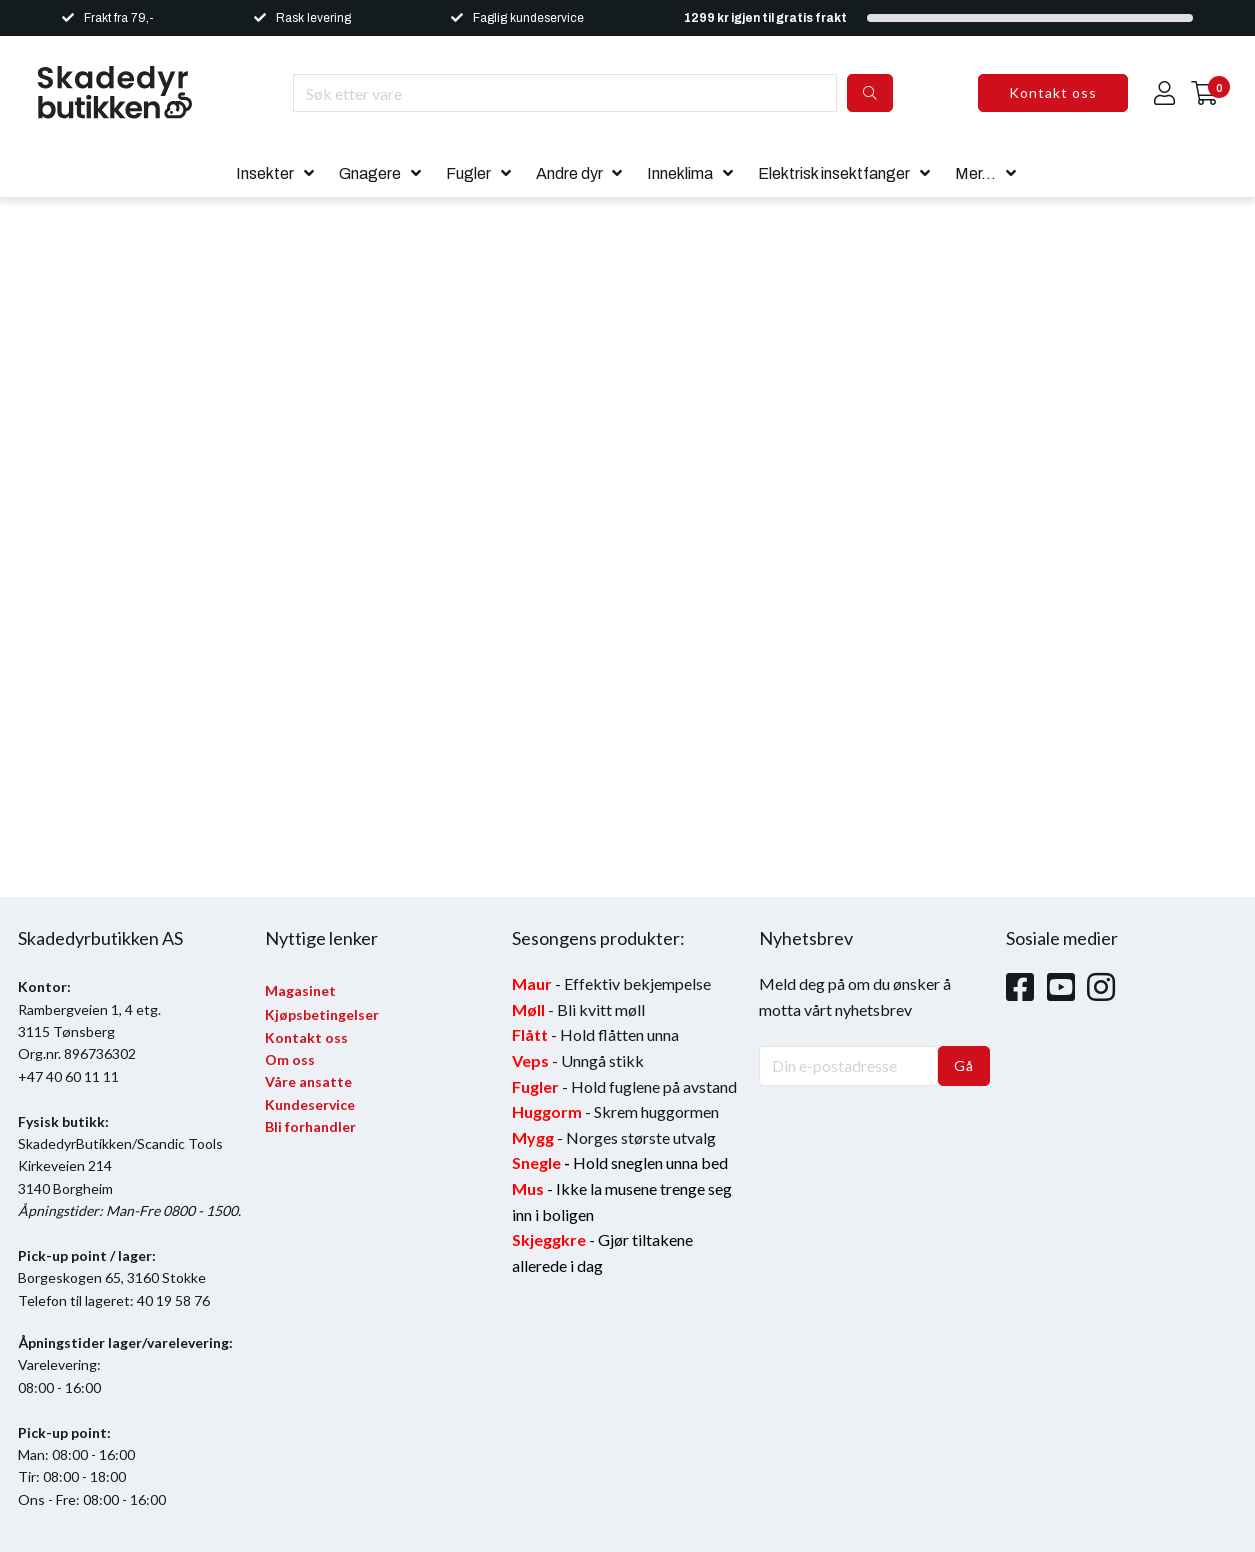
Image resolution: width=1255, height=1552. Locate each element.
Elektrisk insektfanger (834, 173)
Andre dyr (569, 173)
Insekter (265, 173)
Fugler (468, 173)
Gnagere (370, 173)
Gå (964, 1065)
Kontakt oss (1053, 92)
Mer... (975, 173)
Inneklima (680, 173)
